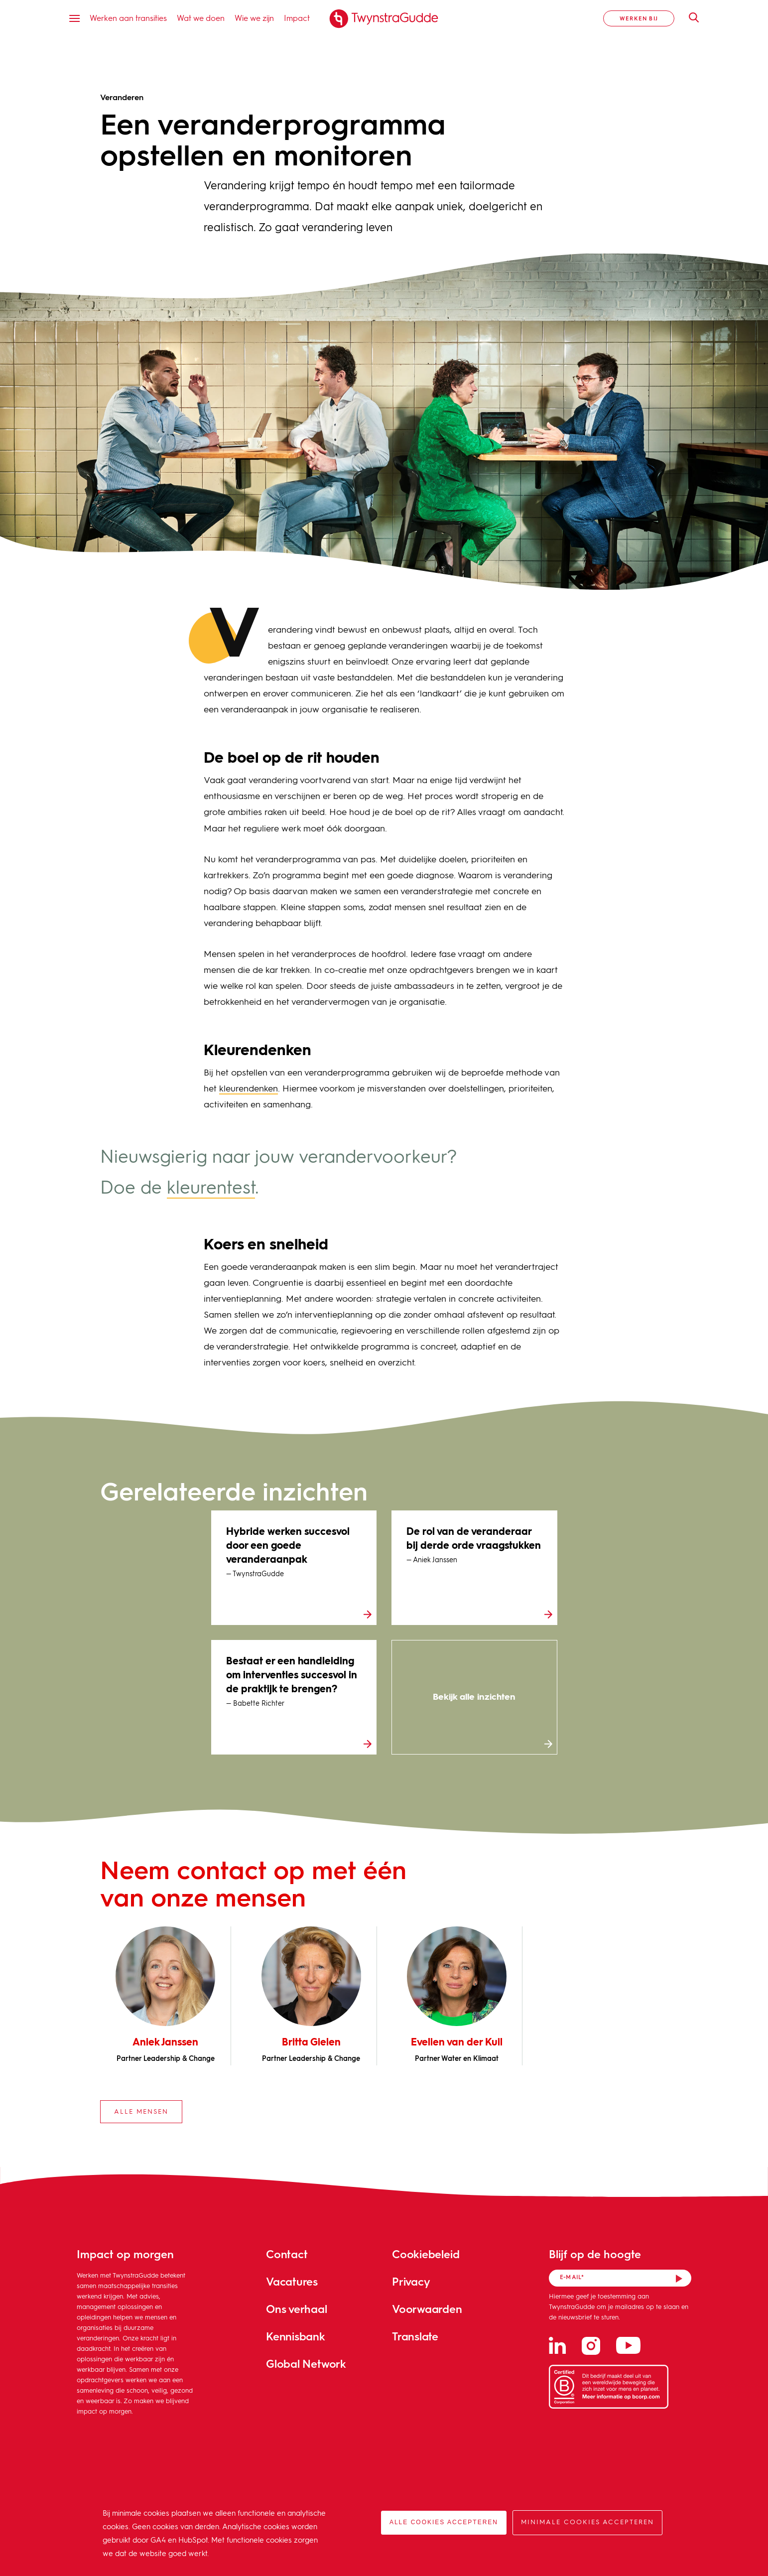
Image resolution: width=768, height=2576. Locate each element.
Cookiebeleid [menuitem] (425, 2254)
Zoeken (689, 17)
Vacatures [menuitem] (292, 2281)
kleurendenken (248, 1089)
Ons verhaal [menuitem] (296, 2309)
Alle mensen (141, 2112)
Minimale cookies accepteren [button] (587, 2522)
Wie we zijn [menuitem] (254, 17)
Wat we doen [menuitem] (201, 17)
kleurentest (211, 1189)
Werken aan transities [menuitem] (128, 17)
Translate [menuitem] (415, 2336)
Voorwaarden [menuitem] (427, 2309)
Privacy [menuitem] (411, 2281)
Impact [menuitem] (297, 17)
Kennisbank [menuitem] (295, 2336)
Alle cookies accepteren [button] (443, 2522)
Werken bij (639, 18)
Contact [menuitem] (286, 2254)
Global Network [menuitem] (306, 2363)
